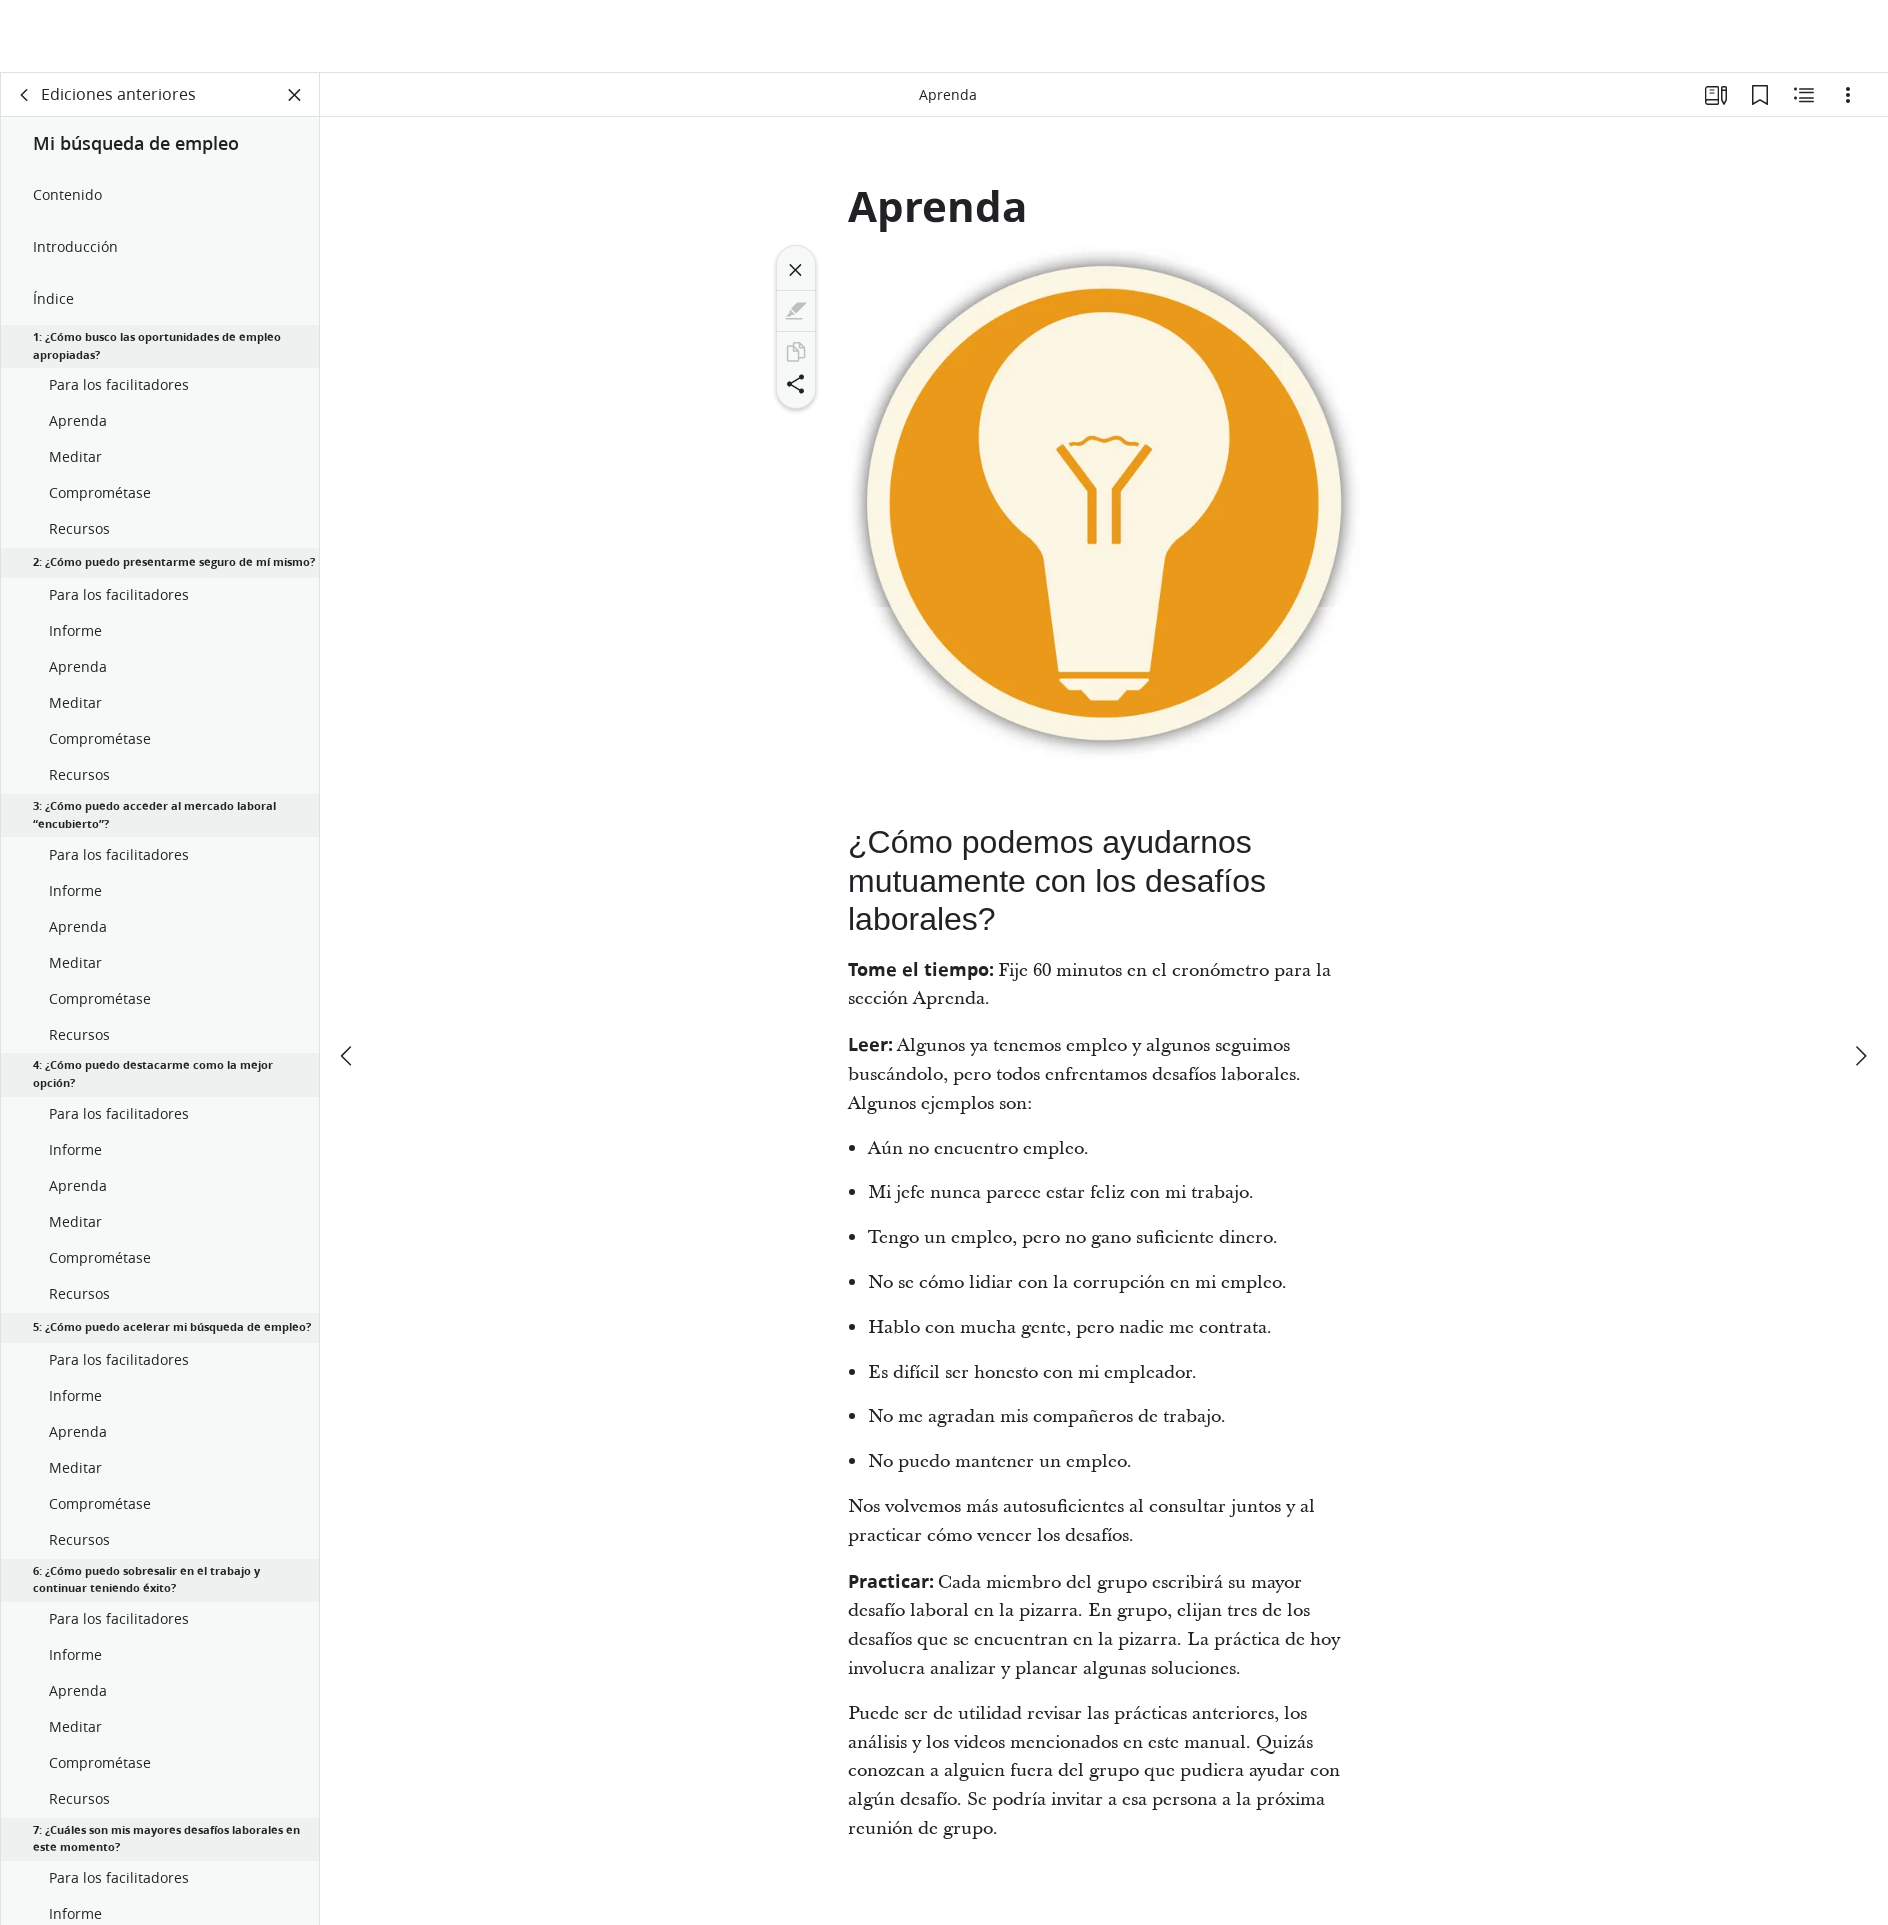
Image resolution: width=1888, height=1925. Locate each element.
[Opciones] (1848, 96)
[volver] (25, 96)
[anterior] (348, 983)
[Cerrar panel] (295, 96)
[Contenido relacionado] (1804, 96)
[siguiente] (1860, 983)
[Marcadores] (1760, 96)
